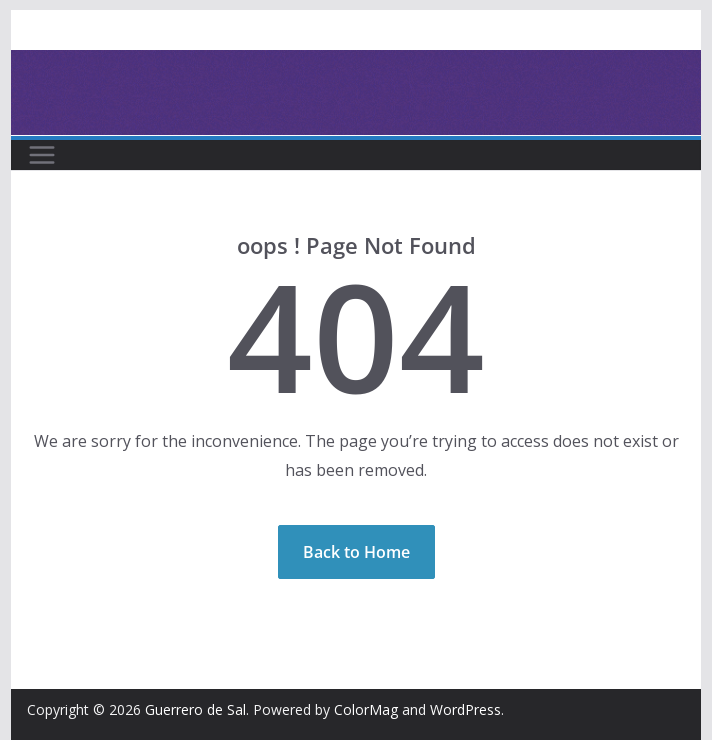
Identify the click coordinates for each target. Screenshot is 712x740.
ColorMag (366, 709)
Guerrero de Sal (195, 709)
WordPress (465, 709)
